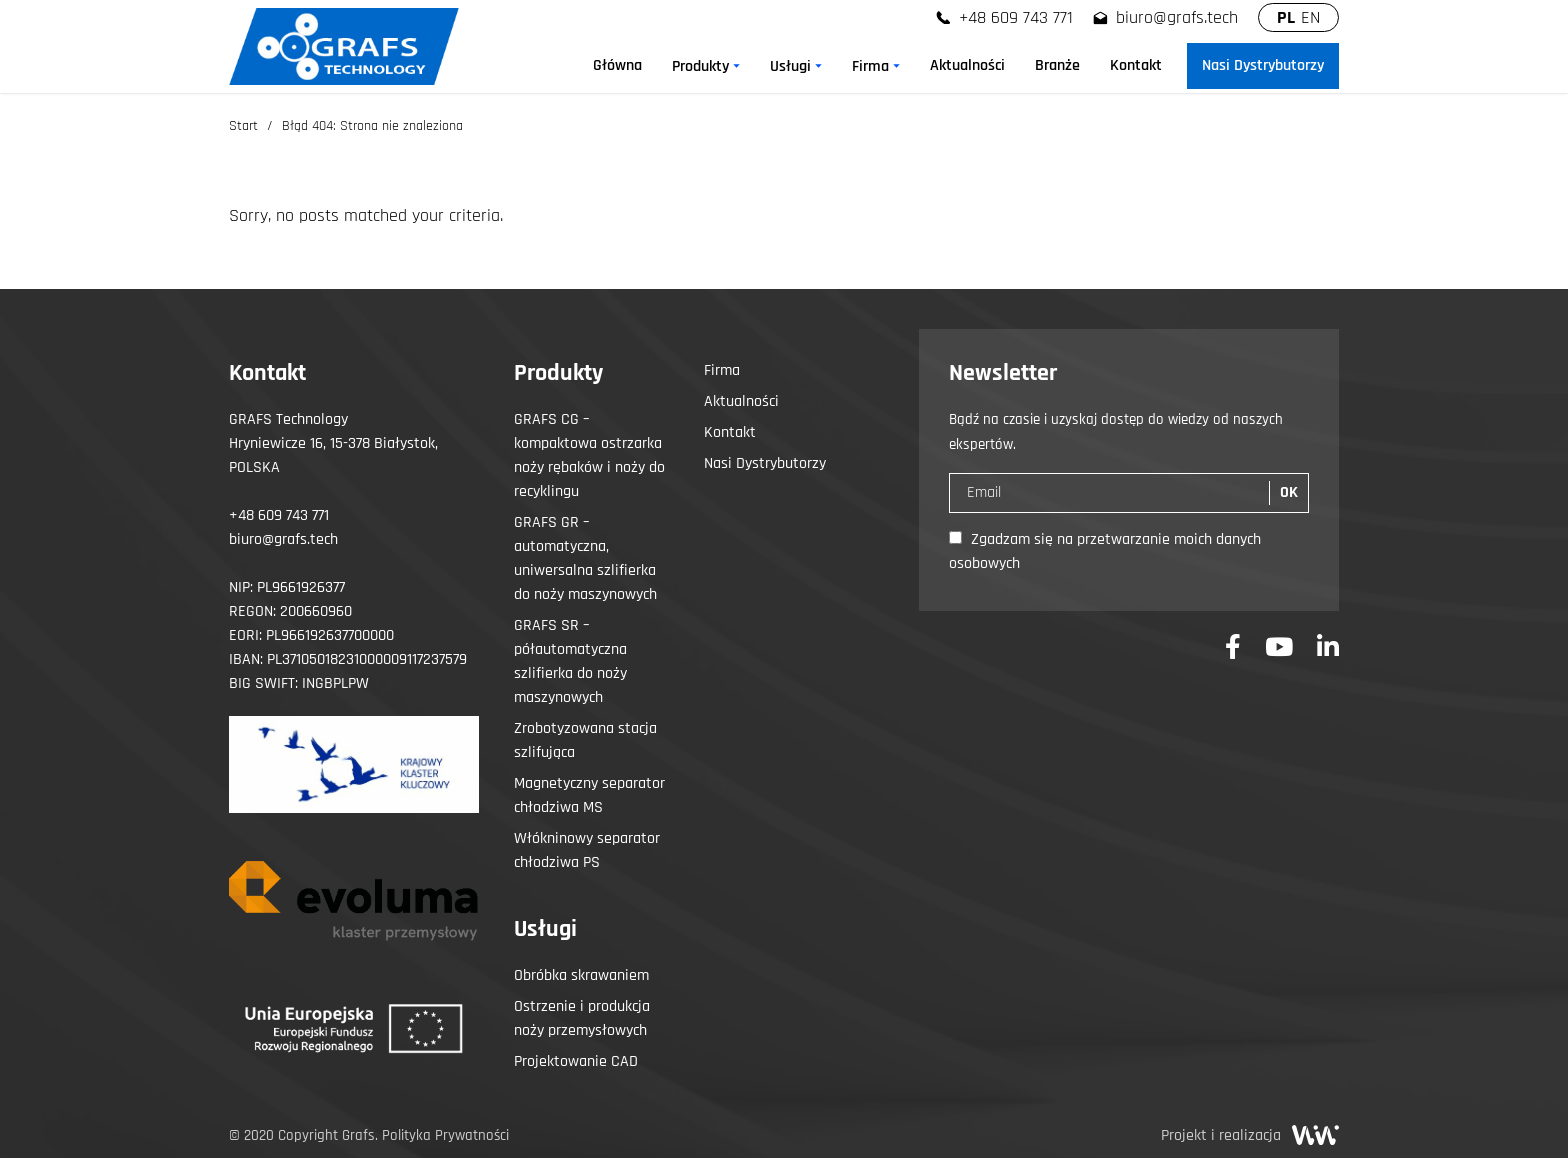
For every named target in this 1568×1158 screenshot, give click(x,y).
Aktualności (741, 401)
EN (1310, 17)
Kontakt (730, 432)
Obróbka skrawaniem (581, 975)
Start (243, 126)
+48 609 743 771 (1016, 17)
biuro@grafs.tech (1177, 17)
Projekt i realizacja (1250, 1135)
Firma (722, 370)
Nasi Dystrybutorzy (765, 463)
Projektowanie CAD (576, 1061)
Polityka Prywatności (445, 1135)
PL (1286, 17)
